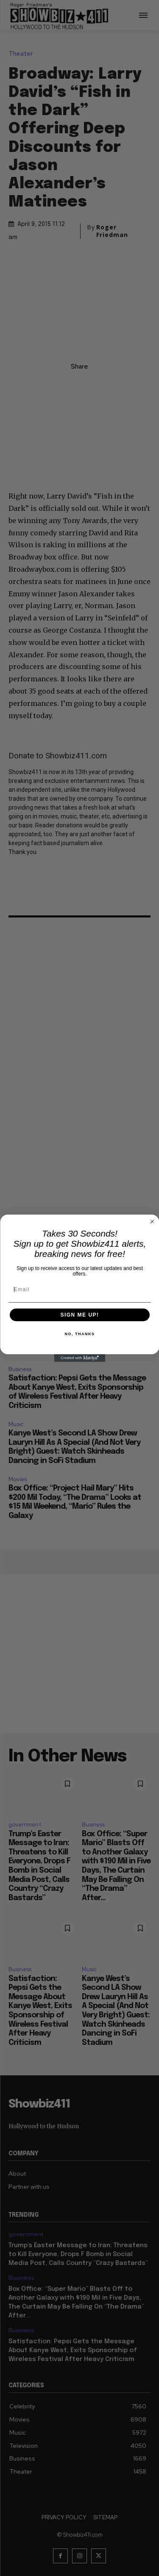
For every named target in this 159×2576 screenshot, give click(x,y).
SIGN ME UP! (79, 1314)
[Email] (79, 1289)
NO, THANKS (79, 1334)
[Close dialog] (152, 1221)
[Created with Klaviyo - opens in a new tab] (79, 1358)
